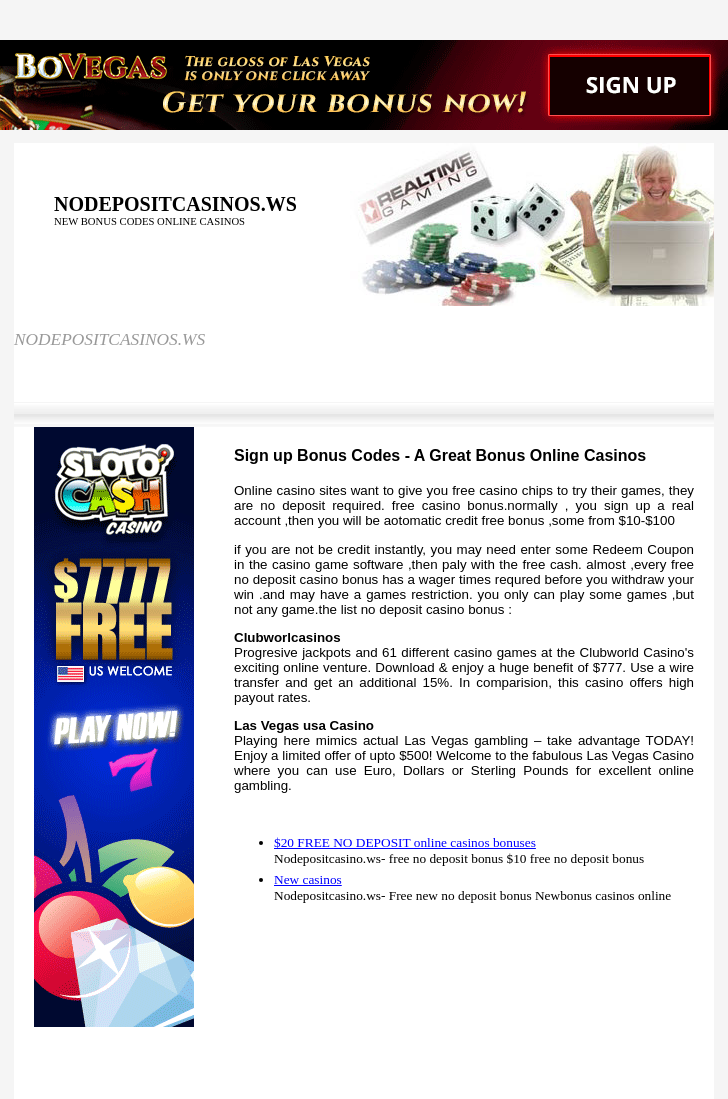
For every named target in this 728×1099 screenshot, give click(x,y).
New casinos (308, 879)
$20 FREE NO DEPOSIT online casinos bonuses (405, 842)
